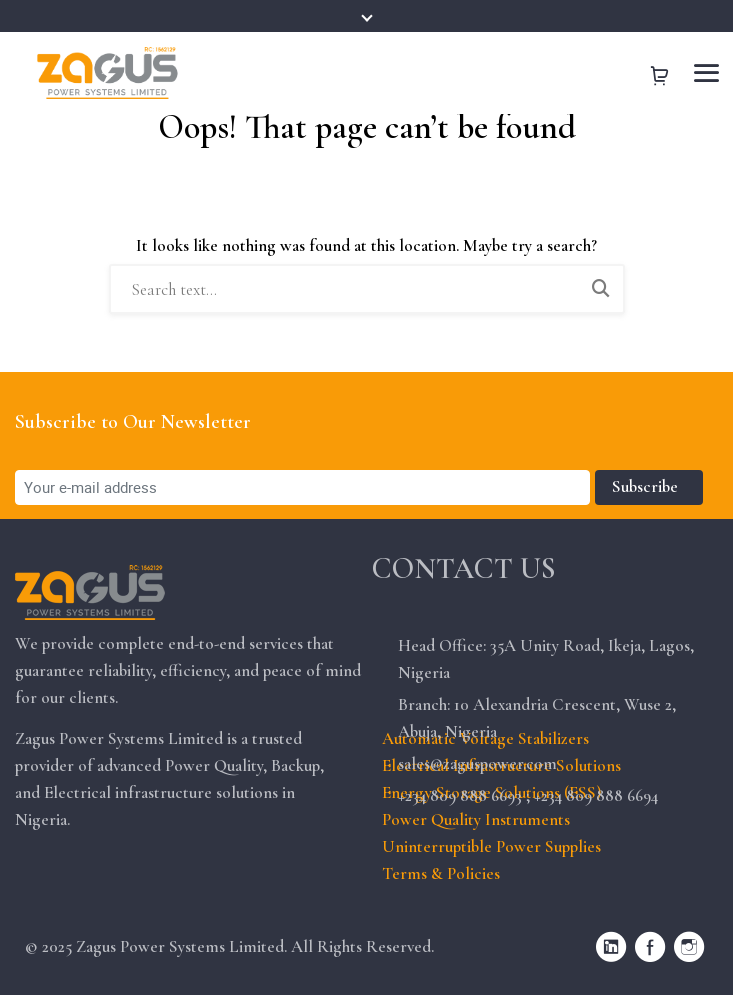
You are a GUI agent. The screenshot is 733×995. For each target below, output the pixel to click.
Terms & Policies (441, 873)
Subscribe (649, 486)
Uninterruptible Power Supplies (491, 846)
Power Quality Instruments (476, 819)
